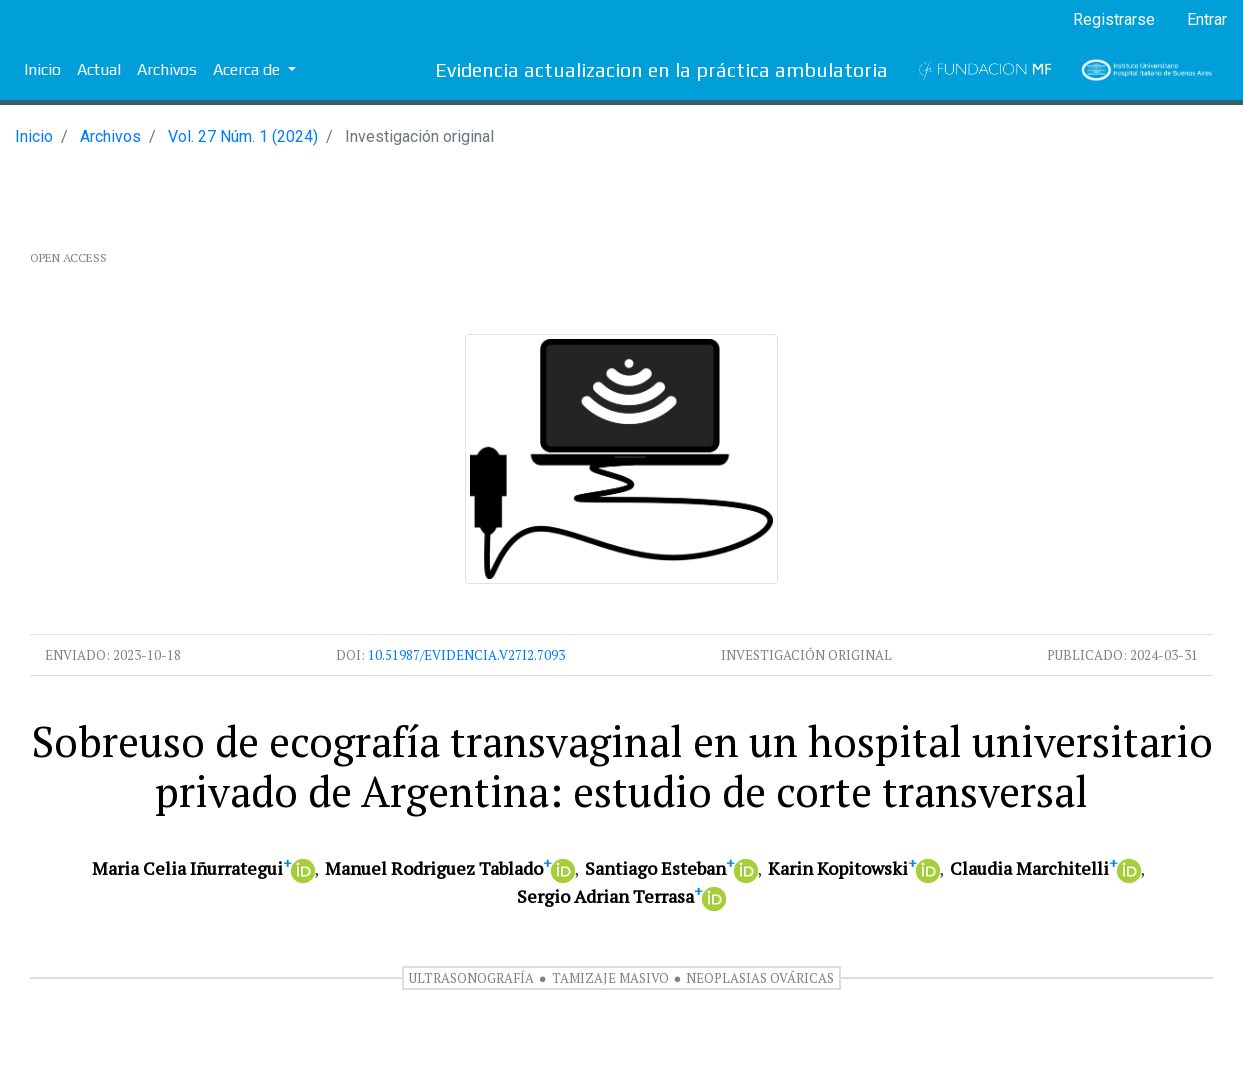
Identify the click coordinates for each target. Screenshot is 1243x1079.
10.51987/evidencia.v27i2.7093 (466, 655)
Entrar (1207, 19)
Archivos (167, 69)
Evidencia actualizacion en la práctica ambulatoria (661, 69)
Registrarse (1114, 19)
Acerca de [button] (248, 69)
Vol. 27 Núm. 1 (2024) (243, 136)
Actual (99, 69)
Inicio (42, 69)
